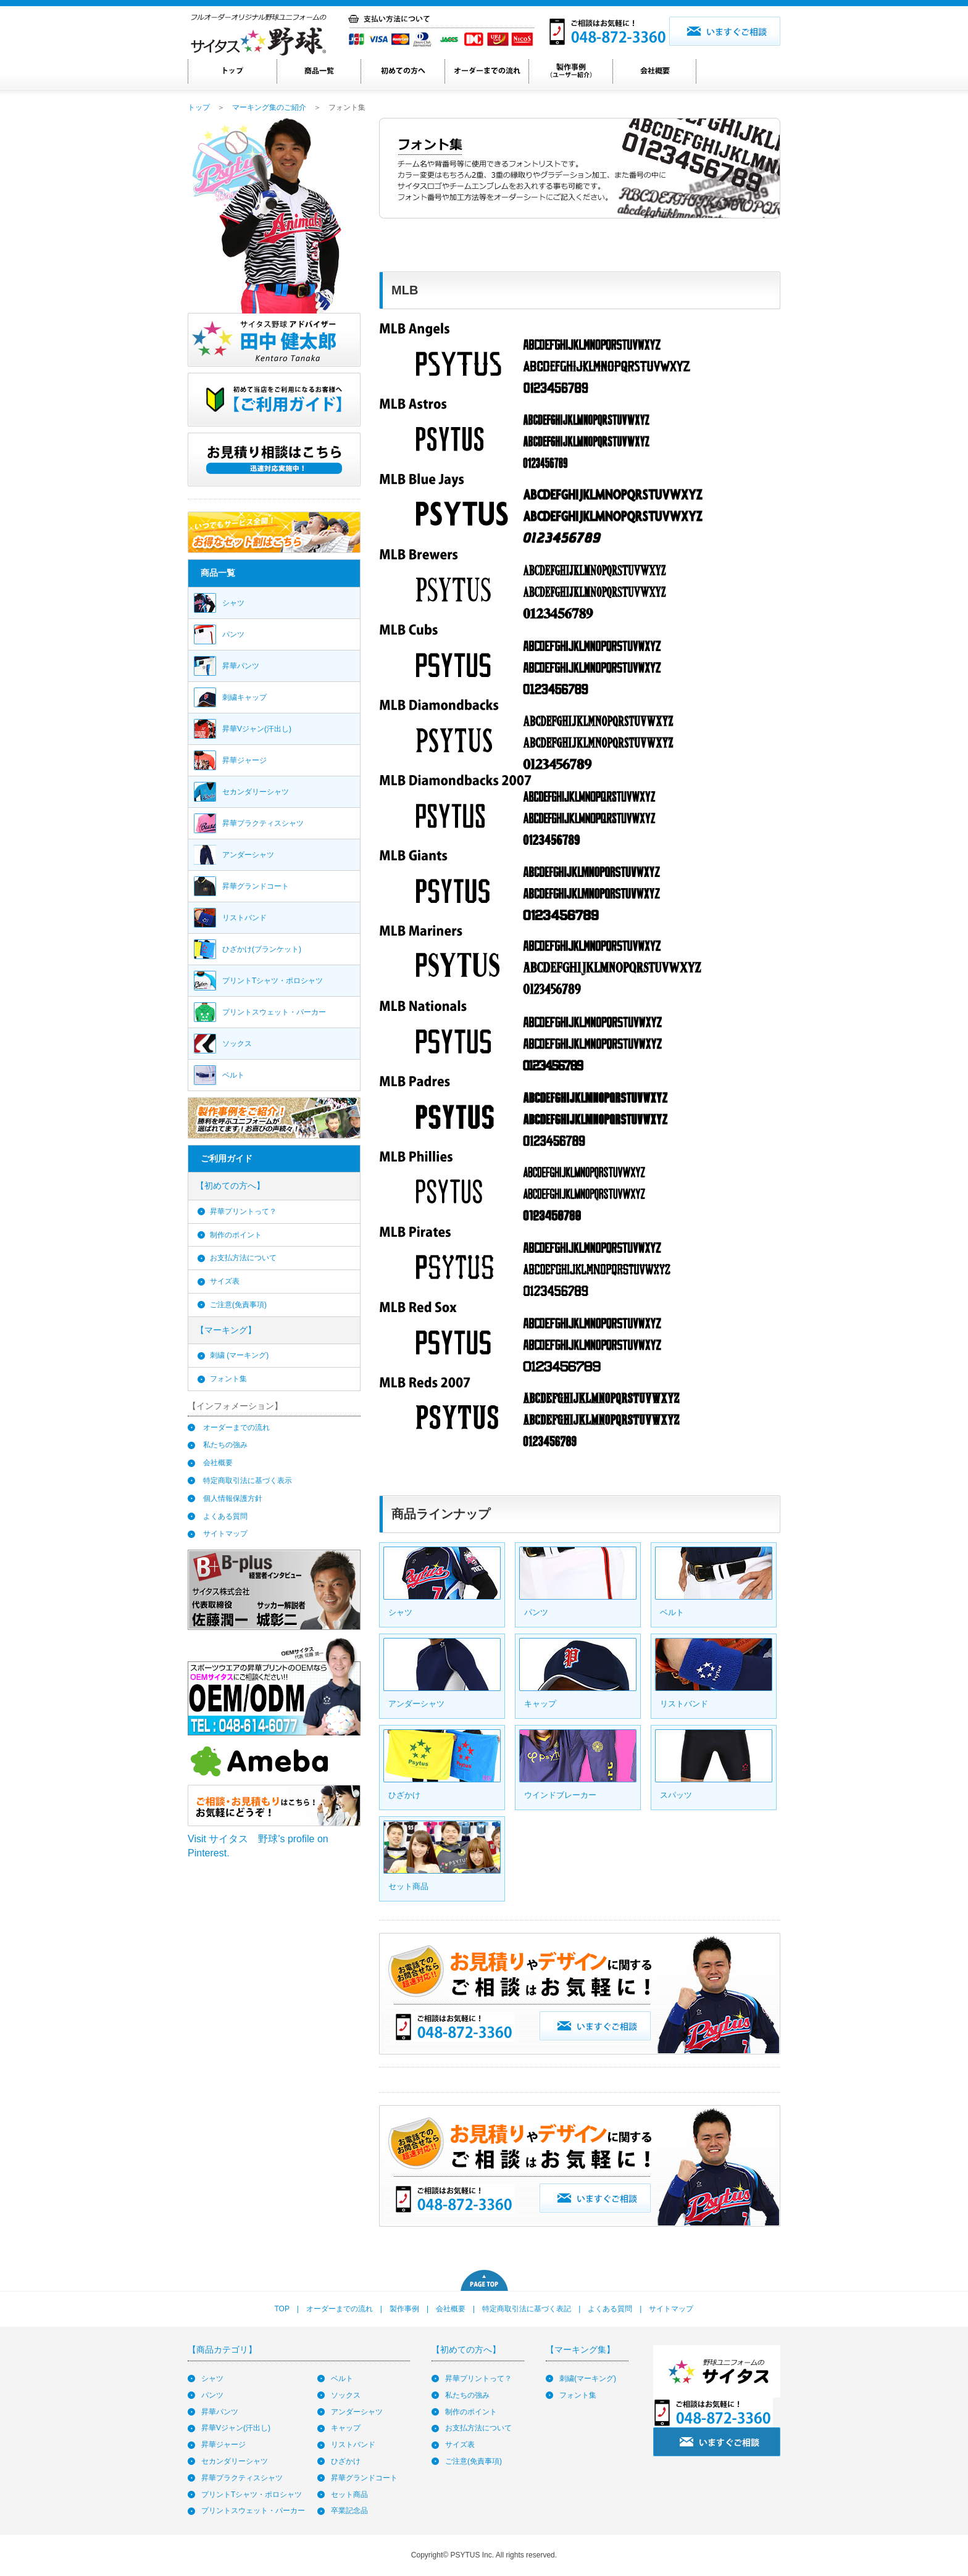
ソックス (346, 2395)
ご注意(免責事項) (238, 1304)
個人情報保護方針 (232, 1498)
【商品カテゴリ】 (222, 2349)
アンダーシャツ (357, 2412)
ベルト (342, 2378)
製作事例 (404, 2308)
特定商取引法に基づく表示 (247, 1480)
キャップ (346, 2428)
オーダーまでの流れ (236, 1427)
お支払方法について (243, 1257)
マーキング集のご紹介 (269, 107)
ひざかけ (346, 2461)
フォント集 (228, 1378)
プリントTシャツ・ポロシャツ (251, 2494)
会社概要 (218, 1462)
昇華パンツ (219, 2412)
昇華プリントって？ (243, 1211)
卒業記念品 (349, 2510)
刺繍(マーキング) (587, 2378)
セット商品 (349, 2494)
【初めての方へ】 (230, 1185)
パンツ (212, 2395)
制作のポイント (236, 1235)
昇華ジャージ (223, 2444)
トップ (199, 107)
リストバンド (353, 2444)
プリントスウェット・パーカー (253, 2510)
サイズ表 (225, 1281)
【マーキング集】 (580, 2349)
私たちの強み (225, 1444)
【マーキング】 (226, 1330)
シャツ (212, 2378)
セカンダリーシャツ (234, 2461)
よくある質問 (225, 1516)
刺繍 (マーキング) (239, 1355)
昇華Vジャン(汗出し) (235, 2428)
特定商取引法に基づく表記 (526, 2308)
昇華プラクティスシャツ (242, 2478)
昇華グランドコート (364, 2478)
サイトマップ (225, 1533)
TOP (282, 2308)
